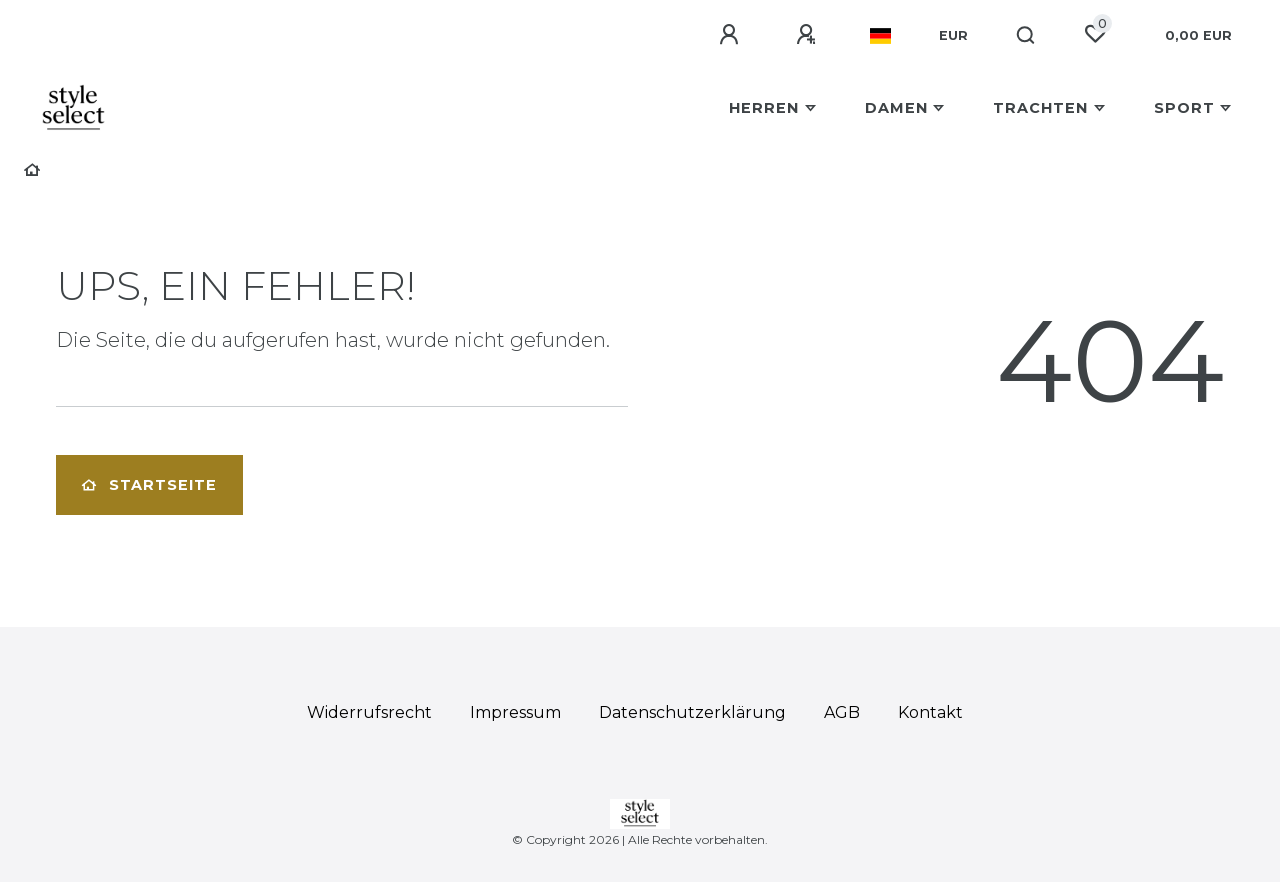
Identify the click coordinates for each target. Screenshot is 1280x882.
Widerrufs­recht (369, 712)
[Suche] (1026, 36)
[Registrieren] (809, 35)
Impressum (515, 712)
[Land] (880, 36)
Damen (896, 108)
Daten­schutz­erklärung (692, 712)
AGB (842, 712)
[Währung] (953, 36)
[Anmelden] (732, 35)
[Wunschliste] (1095, 34)
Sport (1184, 108)
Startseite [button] (149, 485)
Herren (764, 108)
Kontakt (930, 712)
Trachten (1040, 108)
